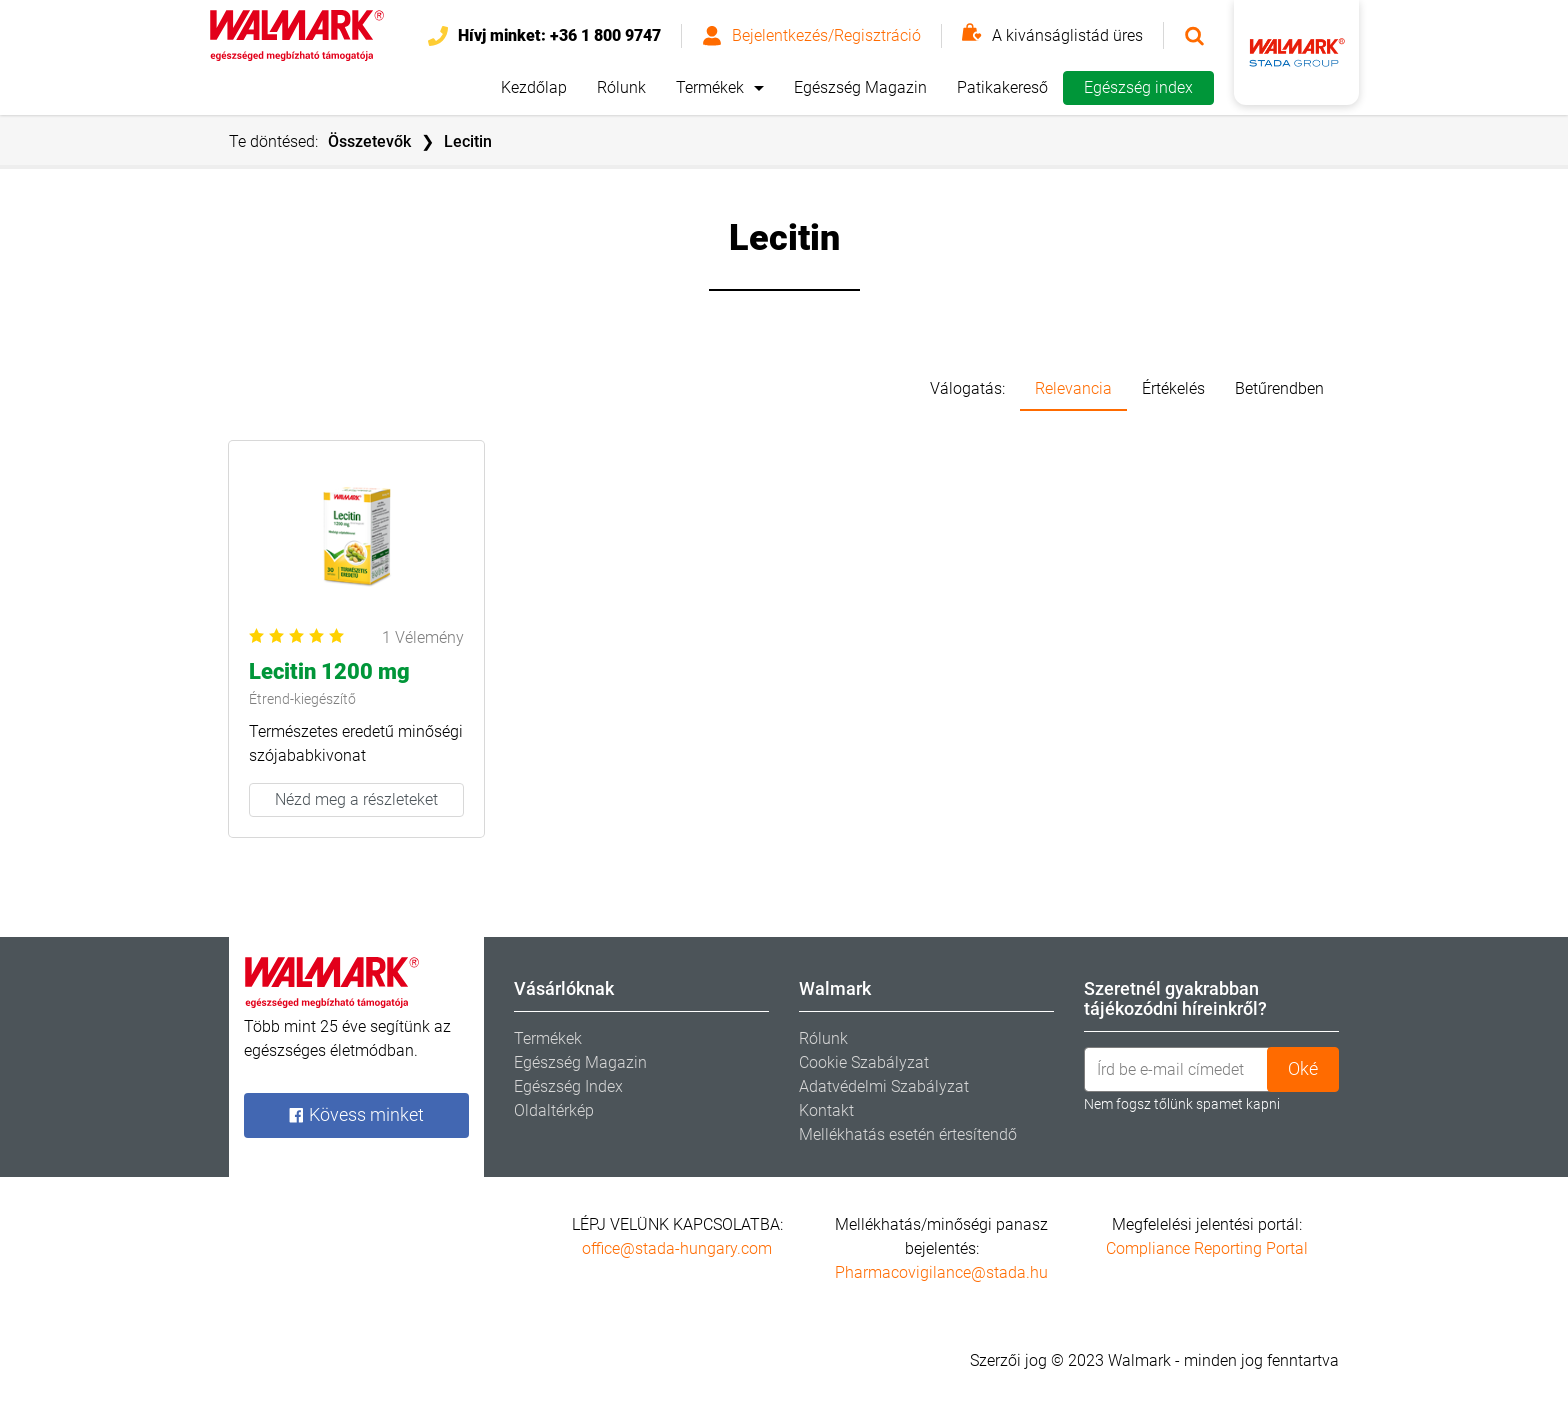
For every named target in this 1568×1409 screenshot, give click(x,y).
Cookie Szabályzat (864, 1062)
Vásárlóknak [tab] (564, 988)
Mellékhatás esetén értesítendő (908, 1134)
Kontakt (826, 1110)
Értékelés (1173, 388)
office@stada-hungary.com (677, 1248)
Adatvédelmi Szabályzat (884, 1086)
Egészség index (1138, 87)
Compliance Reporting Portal (1207, 1248)
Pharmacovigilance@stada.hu (941, 1272)
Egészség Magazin (860, 87)
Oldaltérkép (554, 1110)
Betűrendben (1279, 388)
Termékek (710, 87)
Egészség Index (568, 1086)
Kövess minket (356, 1115)
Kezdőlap (534, 87)
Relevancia (1073, 388)
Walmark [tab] (835, 988)
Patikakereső (1002, 87)
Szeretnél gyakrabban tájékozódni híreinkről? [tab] (1175, 998)
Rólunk (621, 87)
